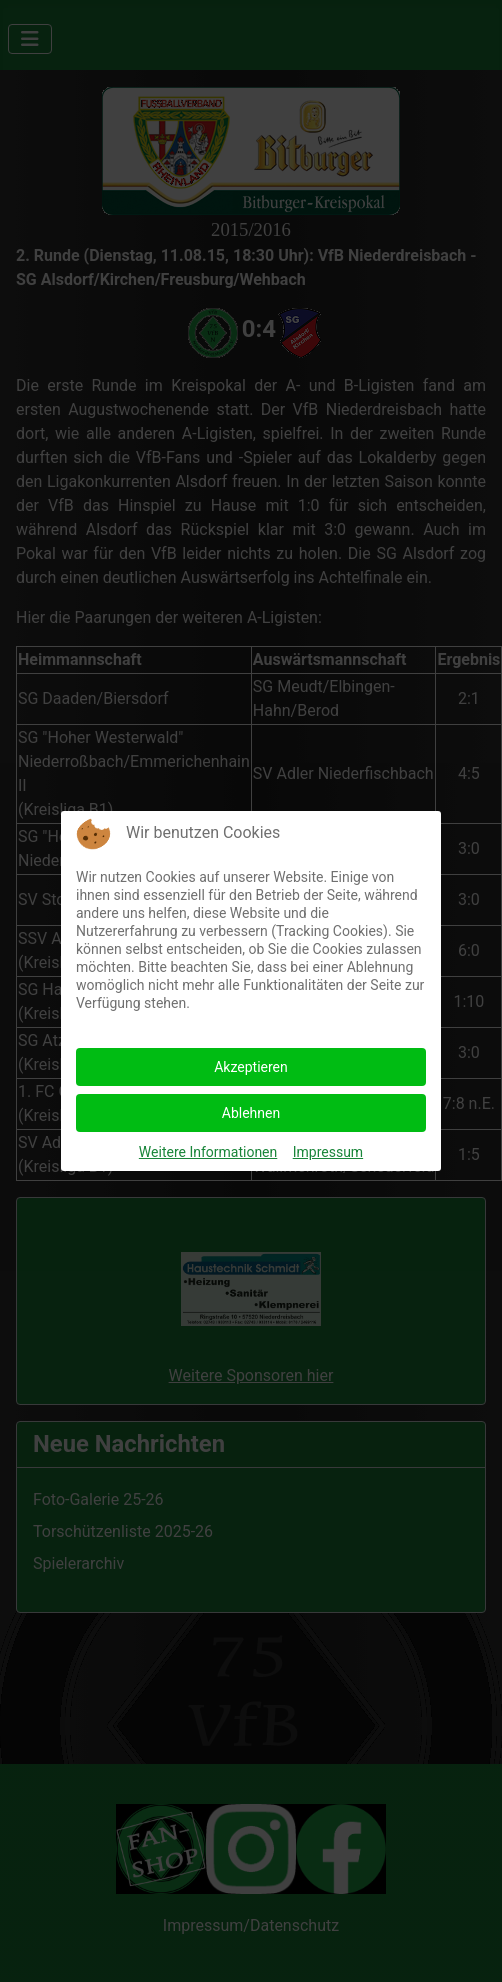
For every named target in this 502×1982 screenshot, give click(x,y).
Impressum (328, 1152)
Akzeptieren (251, 1067)
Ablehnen (251, 1113)
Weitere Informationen (208, 1152)
